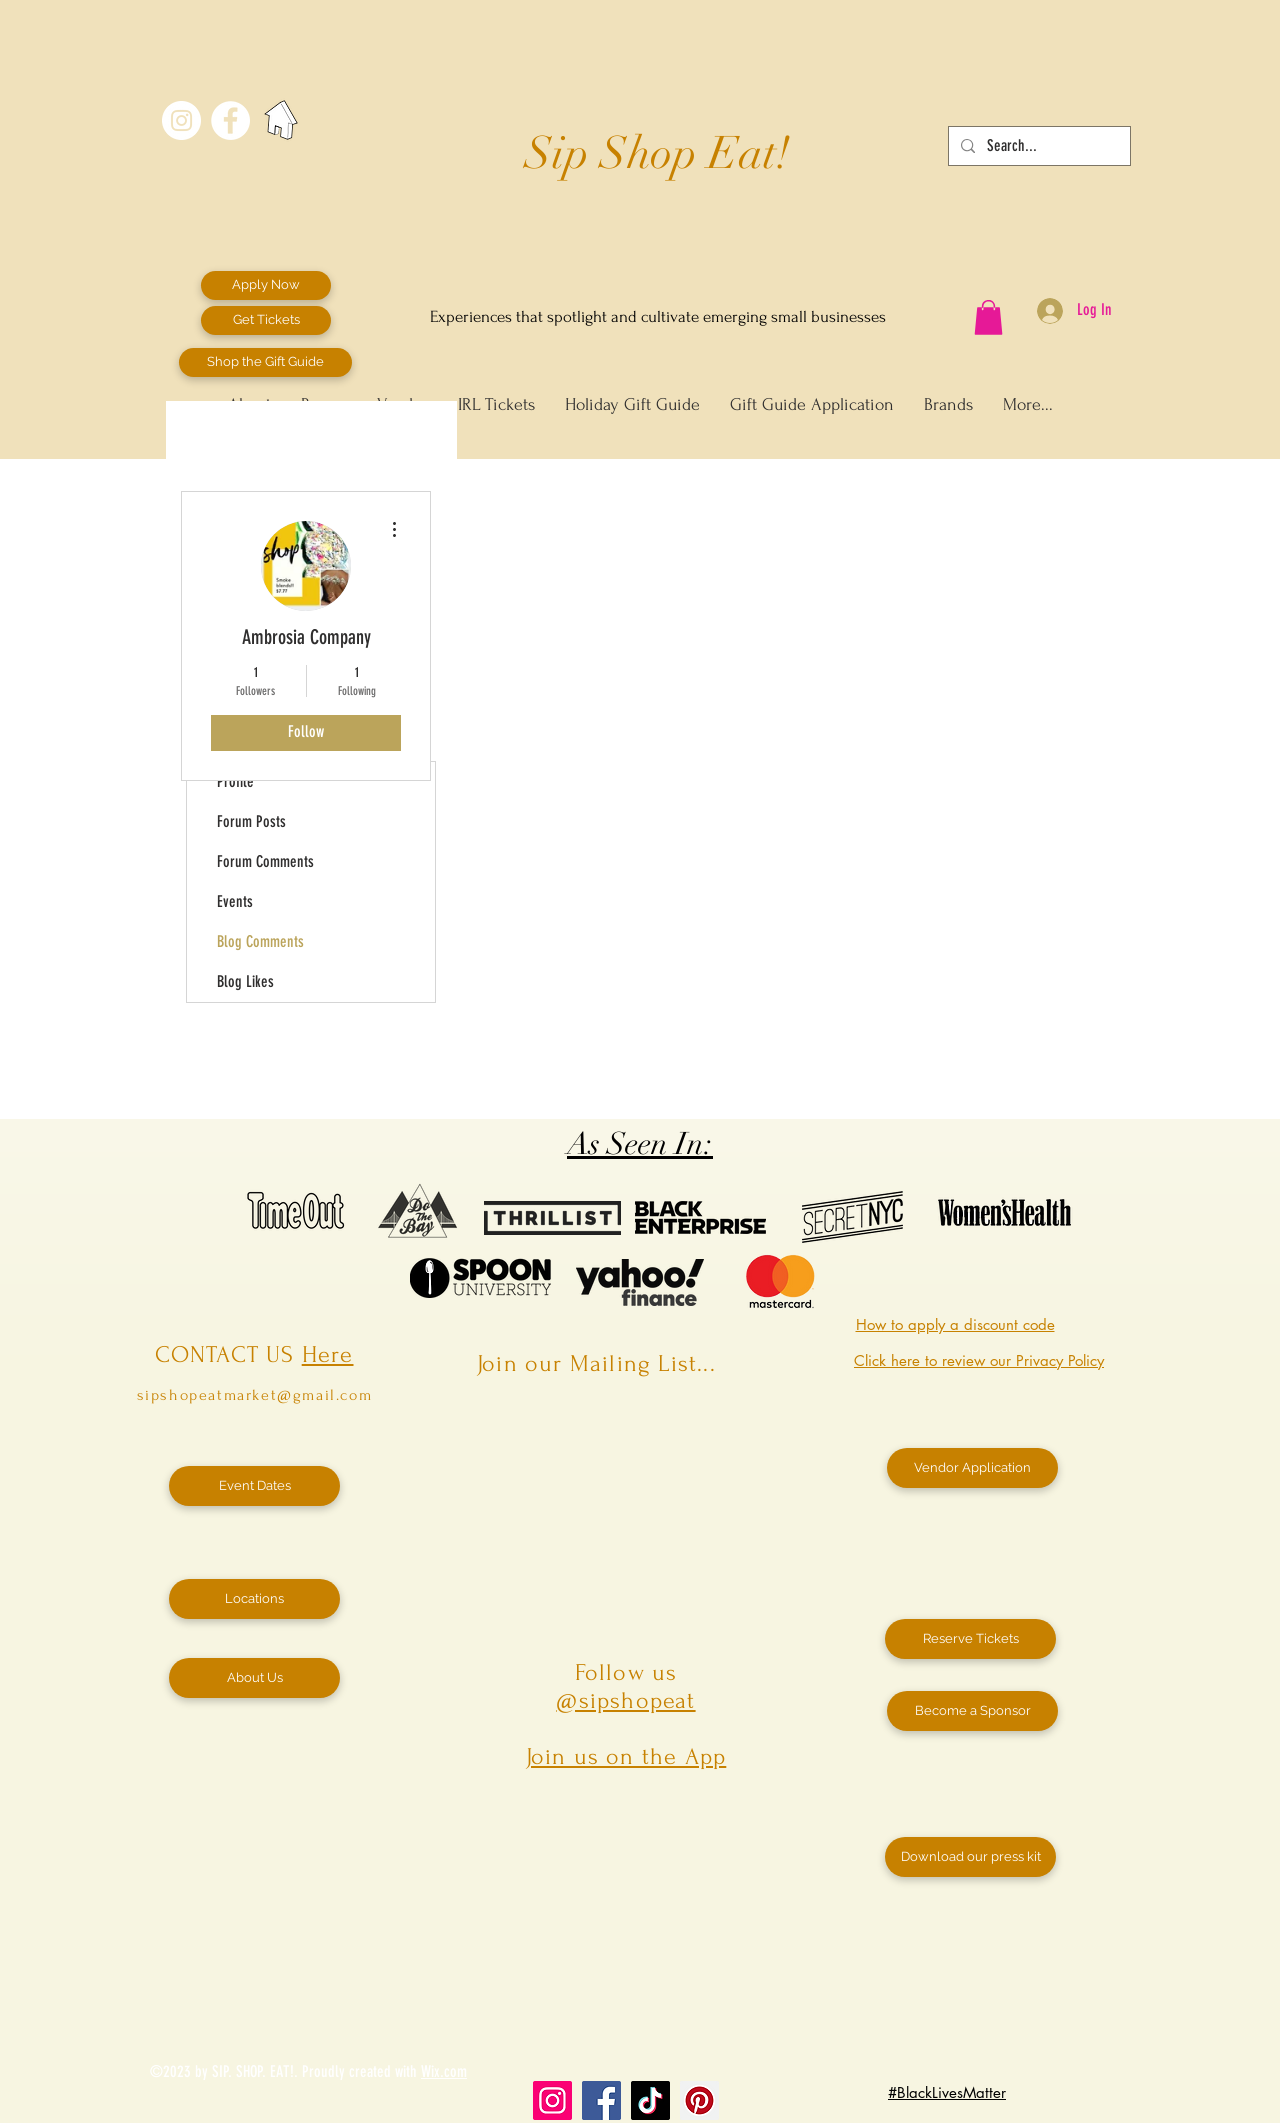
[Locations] (254, 1599)
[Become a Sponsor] (972, 1711)
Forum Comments (265, 861)
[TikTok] (650, 2100)
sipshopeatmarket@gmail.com (255, 1395)
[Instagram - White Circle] (181, 120)
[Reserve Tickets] (970, 1639)
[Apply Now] (266, 285)
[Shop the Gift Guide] (265, 362)
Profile (235, 781)
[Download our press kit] (970, 1857)
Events (235, 901)
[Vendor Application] (972, 1468)
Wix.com (444, 2071)
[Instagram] (552, 2100)
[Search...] (1037, 146)
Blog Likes (245, 981)
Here (328, 1354)
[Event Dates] (254, 1486)
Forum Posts (251, 821)
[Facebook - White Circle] (230, 120)
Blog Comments (260, 941)
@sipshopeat (625, 1700)
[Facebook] (601, 2100)
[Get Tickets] (266, 320)
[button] (988, 317)
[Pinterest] (699, 2100)
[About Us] (254, 1678)
